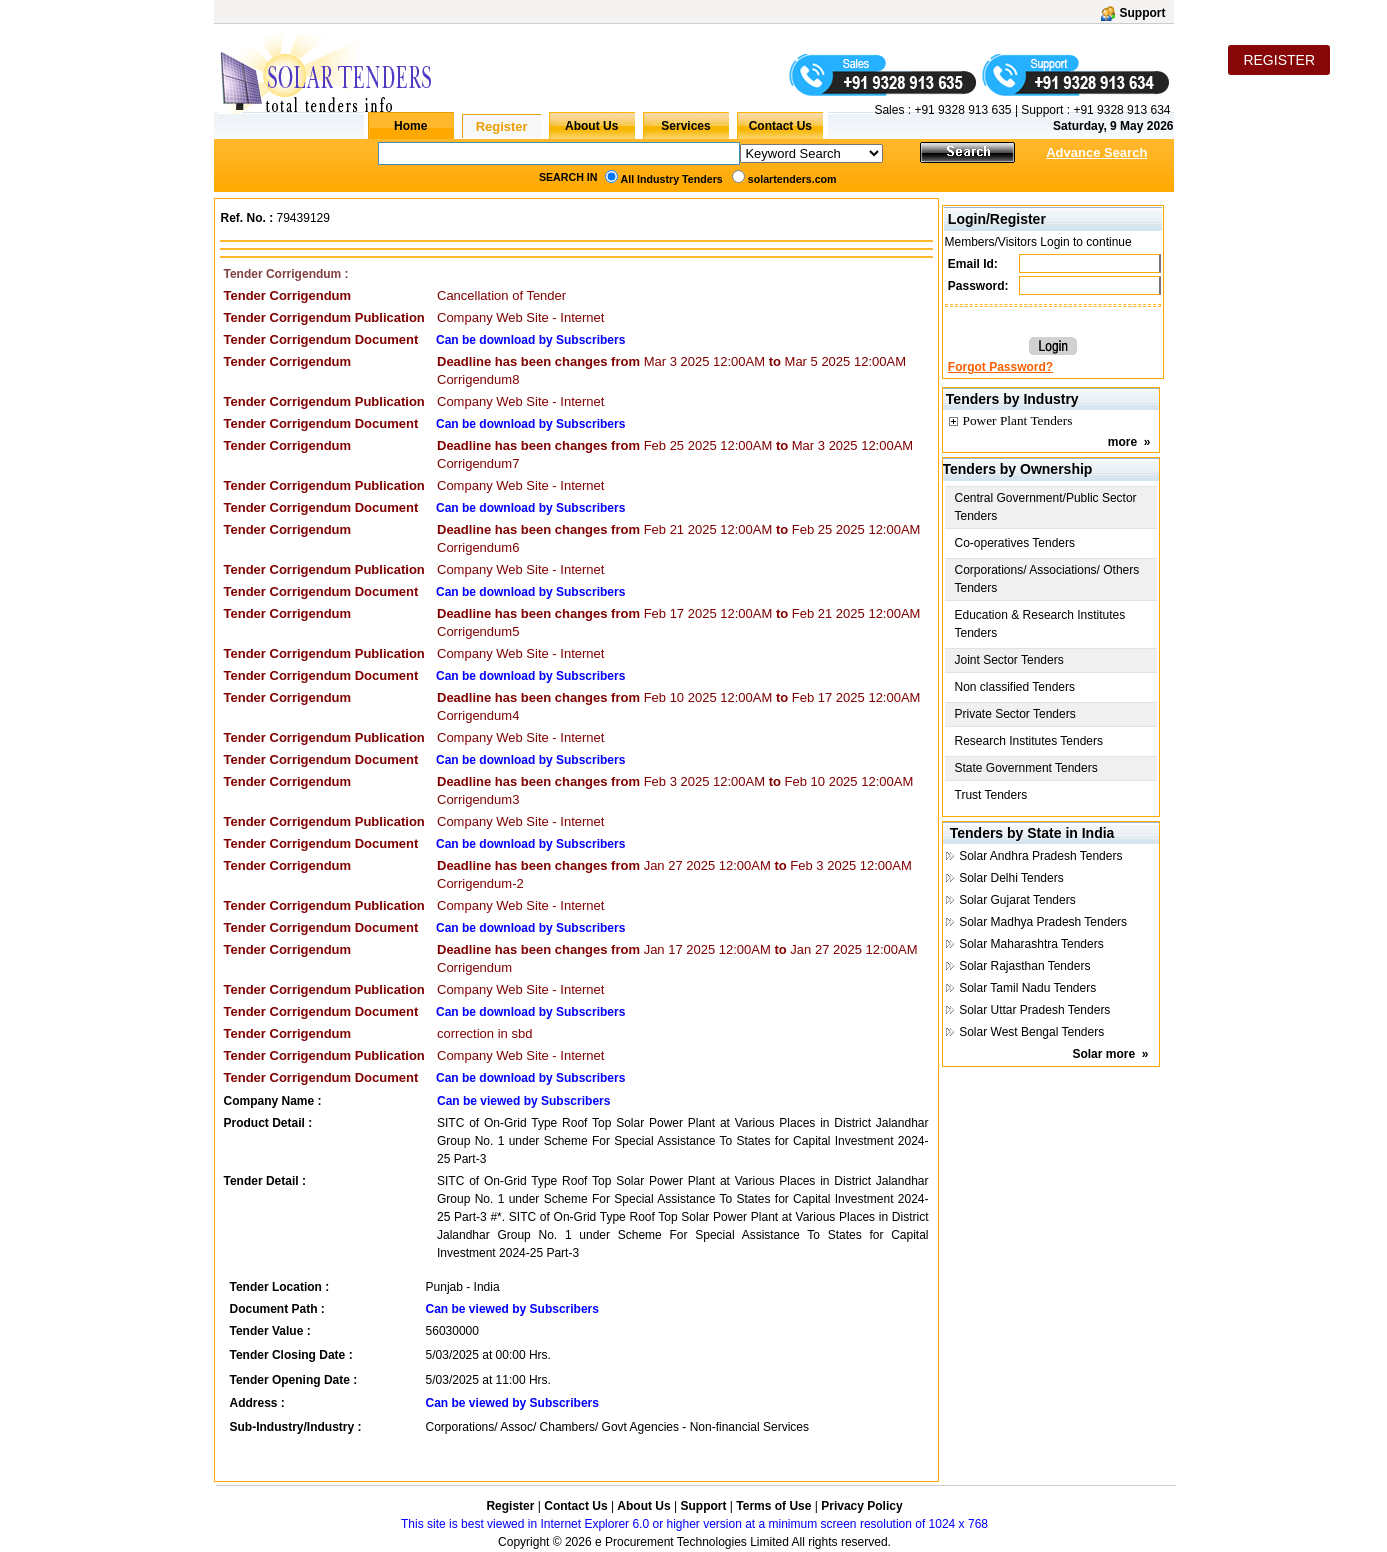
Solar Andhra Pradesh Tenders (1040, 856)
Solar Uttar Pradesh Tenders (1034, 1010)
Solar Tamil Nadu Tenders (1027, 988)
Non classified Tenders (1015, 687)
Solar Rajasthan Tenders (1024, 966)
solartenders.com (792, 179)
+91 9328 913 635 (961, 110)
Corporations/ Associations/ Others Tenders (1047, 579)
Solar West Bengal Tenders (1031, 1032)
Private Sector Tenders (1015, 714)
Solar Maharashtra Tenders (1031, 944)
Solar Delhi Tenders (1011, 878)
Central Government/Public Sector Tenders (1046, 507)
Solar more (1103, 1054)
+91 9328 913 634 (1121, 110)
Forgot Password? (1000, 367)
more (1122, 442)
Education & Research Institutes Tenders (1040, 624)
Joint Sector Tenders (1009, 660)
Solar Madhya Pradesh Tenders (1043, 922)
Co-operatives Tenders (1015, 543)
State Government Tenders (1026, 768)
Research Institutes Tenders (1029, 741)
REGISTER (1279, 60)
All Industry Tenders (672, 179)
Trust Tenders (991, 795)
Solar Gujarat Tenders (1017, 900)
